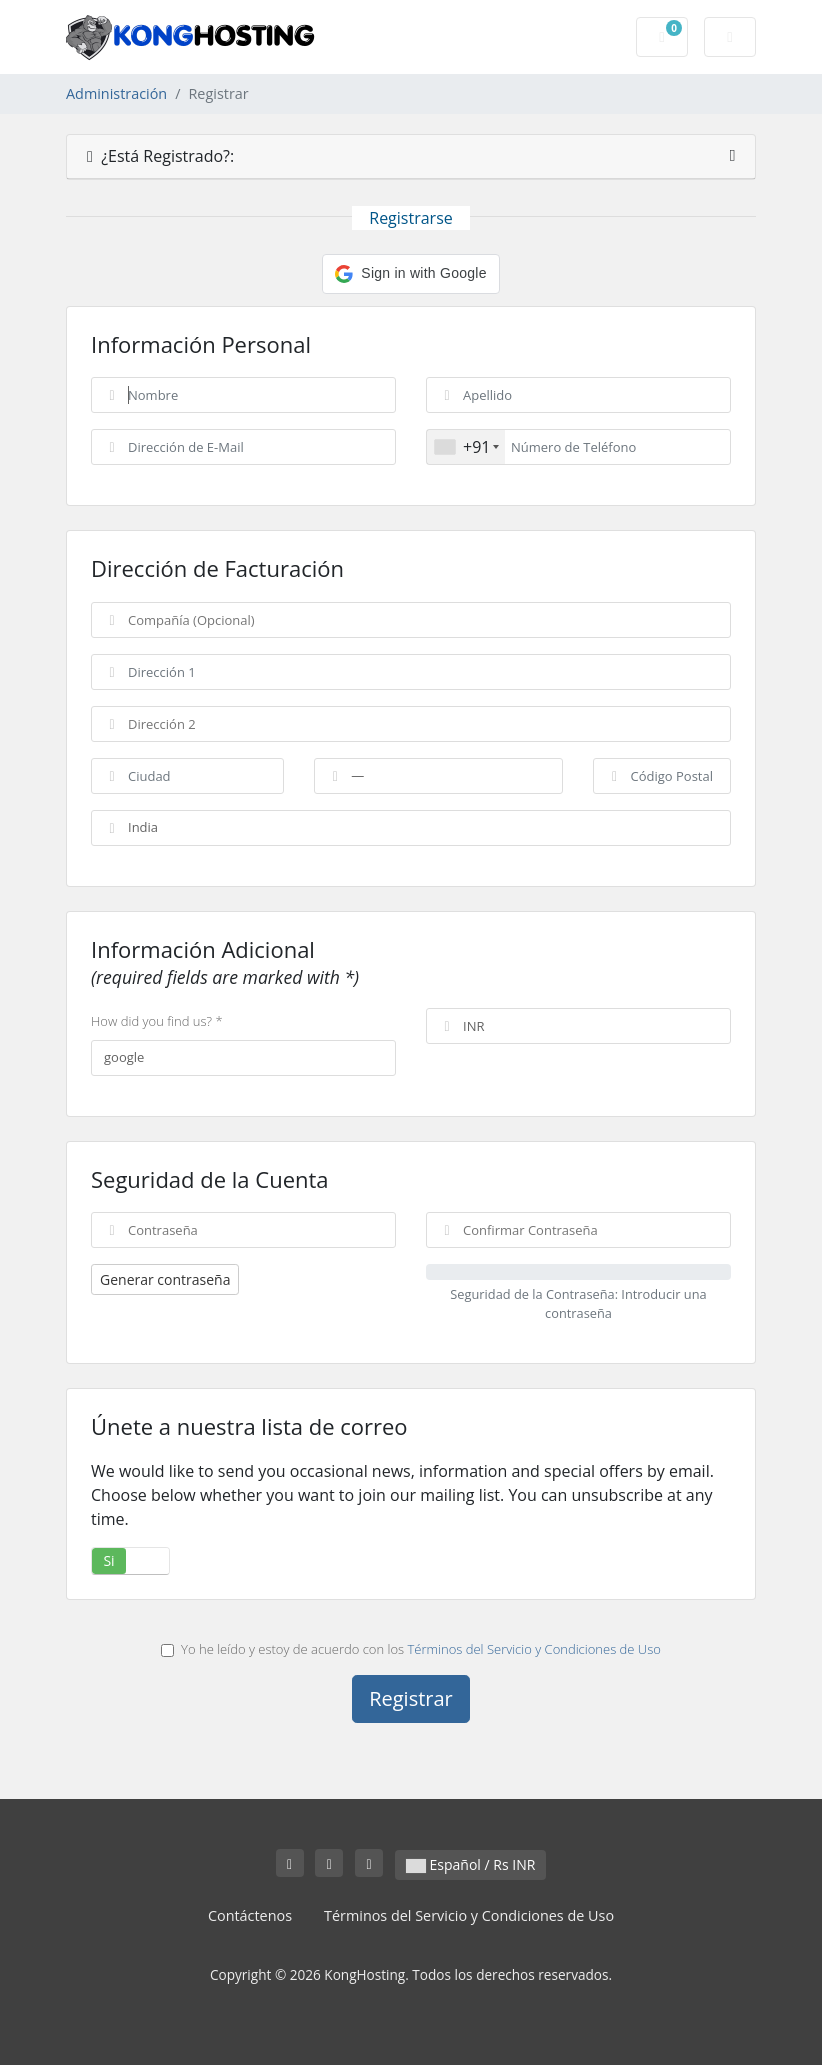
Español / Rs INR (470, 1864)
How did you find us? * (157, 1021)
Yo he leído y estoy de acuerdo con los (411, 1649)
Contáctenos (250, 1915)
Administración (116, 93)
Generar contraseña (165, 1279)
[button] (410, 274)
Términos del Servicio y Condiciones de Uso (534, 1649)
